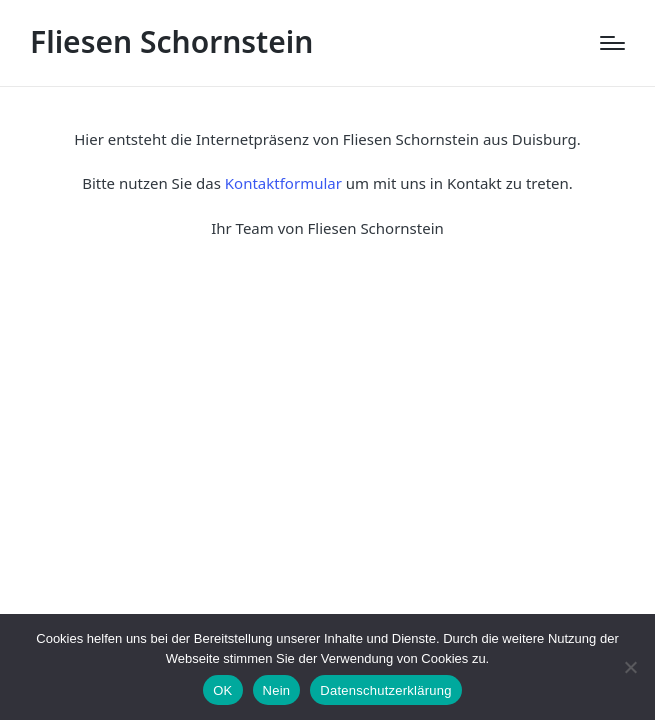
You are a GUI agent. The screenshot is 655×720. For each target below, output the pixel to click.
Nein (277, 690)
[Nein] (630, 667)
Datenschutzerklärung (385, 690)
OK (222, 690)
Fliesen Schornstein (171, 41)
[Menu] (612, 43)
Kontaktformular (283, 183)
